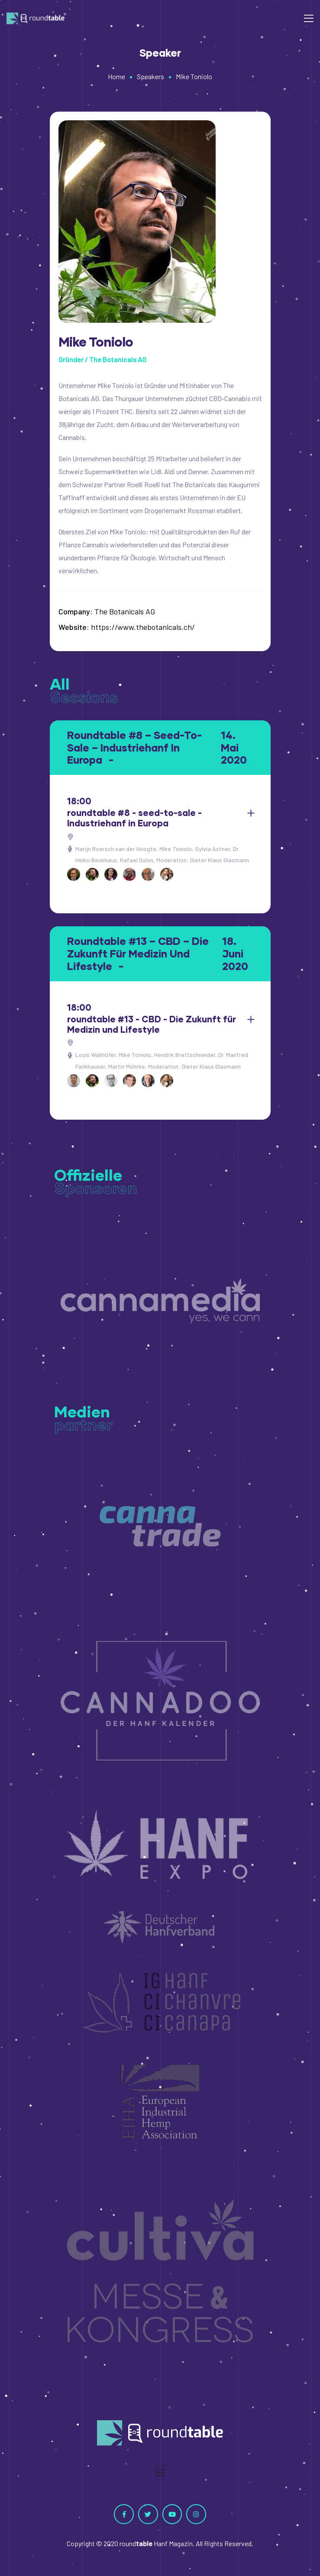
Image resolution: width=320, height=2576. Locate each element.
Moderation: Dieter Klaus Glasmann (202, 860)
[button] (160, 2472)
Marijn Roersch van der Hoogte (115, 848)
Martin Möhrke (126, 1066)
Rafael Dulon (136, 860)
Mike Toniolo (175, 848)
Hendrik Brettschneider (184, 1054)
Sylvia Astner (212, 848)
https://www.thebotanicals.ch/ (143, 627)
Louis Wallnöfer (95, 1054)
